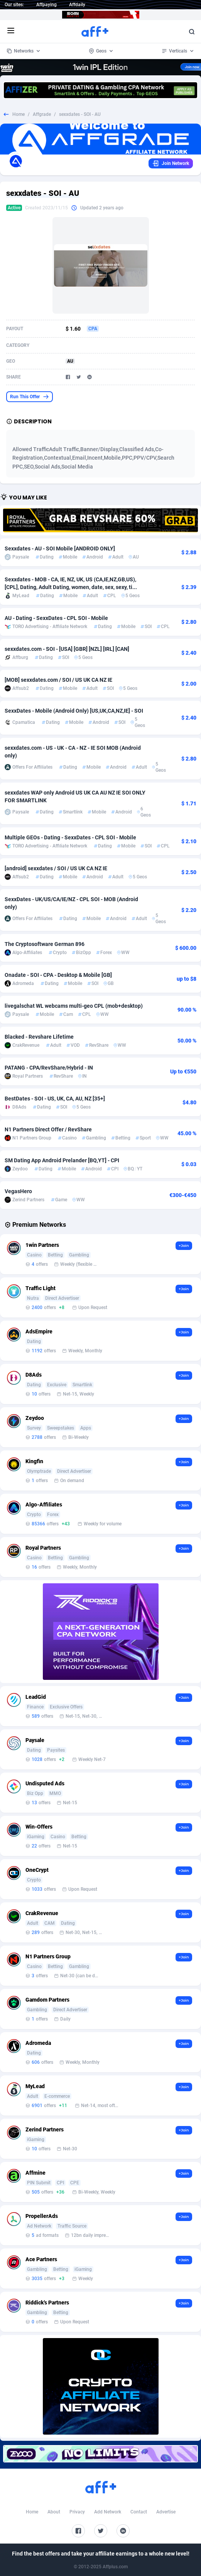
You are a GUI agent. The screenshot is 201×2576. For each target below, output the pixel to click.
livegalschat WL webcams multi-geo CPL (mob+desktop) (74, 1006)
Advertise (166, 2512)
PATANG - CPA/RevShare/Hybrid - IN (49, 1068)
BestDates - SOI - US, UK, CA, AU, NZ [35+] (55, 1098)
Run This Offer (29, 397)
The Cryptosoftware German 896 (44, 944)
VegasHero (18, 1191)
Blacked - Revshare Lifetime (39, 1037)
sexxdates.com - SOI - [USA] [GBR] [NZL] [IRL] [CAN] (67, 649)
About (53, 2512)
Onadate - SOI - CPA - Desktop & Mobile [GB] (58, 975)
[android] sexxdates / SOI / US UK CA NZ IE (56, 868)
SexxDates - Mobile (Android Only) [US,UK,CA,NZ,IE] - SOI (74, 711)
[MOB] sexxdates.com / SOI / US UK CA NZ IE (58, 680)
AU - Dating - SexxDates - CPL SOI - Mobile (56, 618)
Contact (138, 2512)
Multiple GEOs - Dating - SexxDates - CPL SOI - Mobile (70, 837)
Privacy (77, 2512)
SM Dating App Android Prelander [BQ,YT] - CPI (62, 1160)
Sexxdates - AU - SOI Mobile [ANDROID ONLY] (60, 548)
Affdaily (77, 4)
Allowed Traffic (30, 449)
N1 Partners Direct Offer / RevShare (48, 1129)
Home (18, 114)
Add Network (107, 2512)
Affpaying (46, 4)
